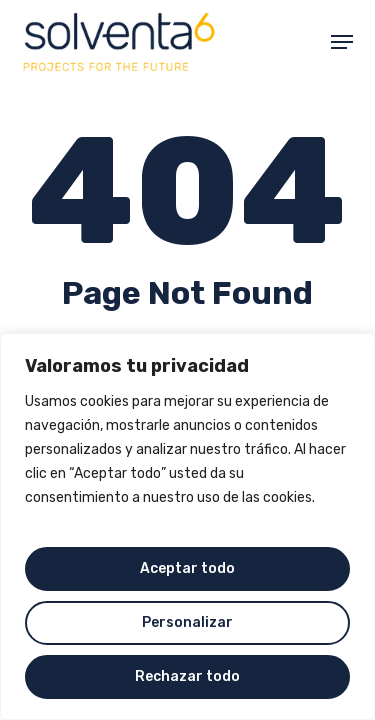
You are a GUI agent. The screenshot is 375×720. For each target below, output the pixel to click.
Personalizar (187, 622)
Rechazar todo (187, 676)
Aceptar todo (187, 568)
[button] (342, 42)
